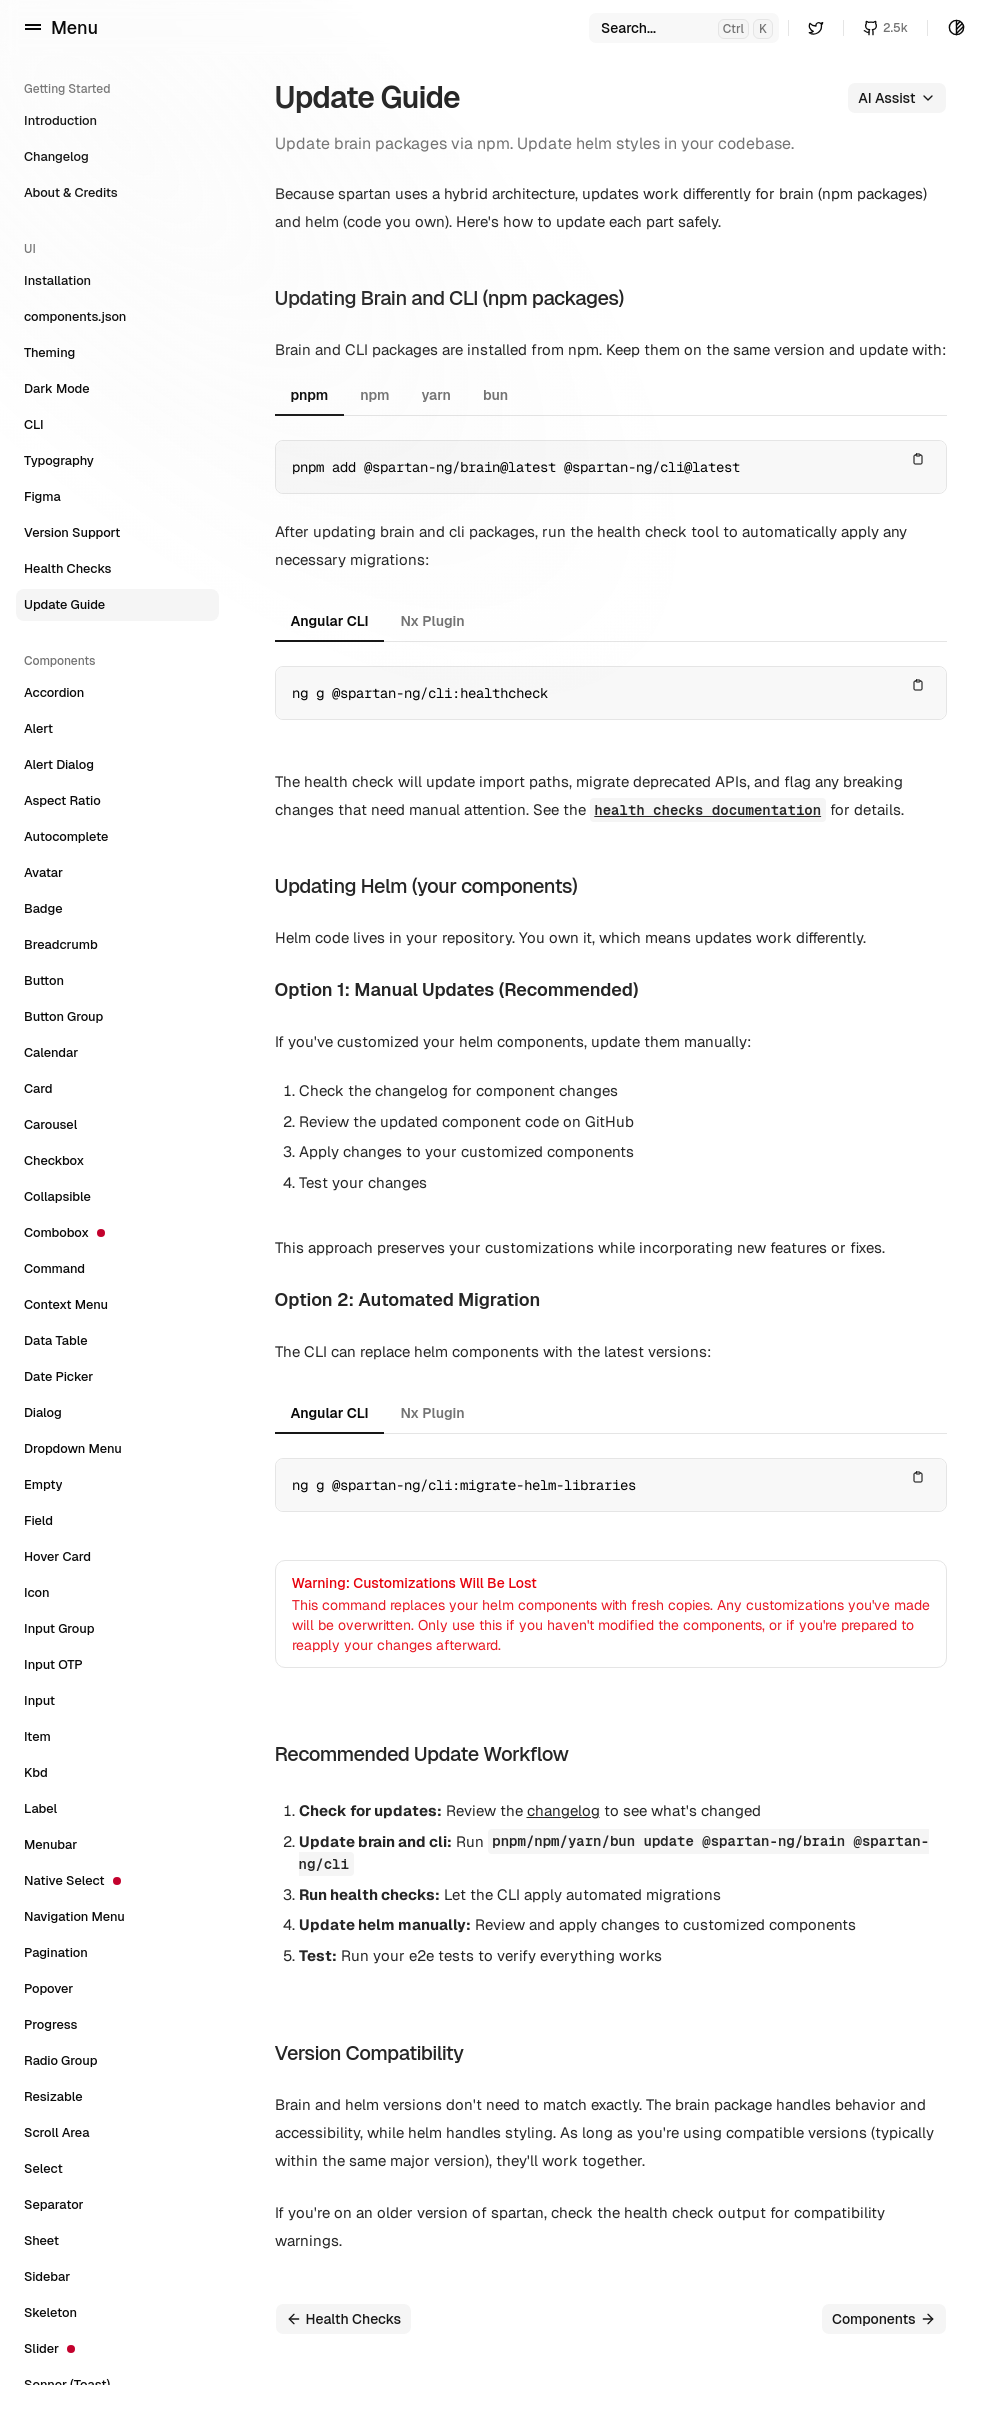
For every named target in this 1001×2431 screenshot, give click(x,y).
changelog (563, 1810)
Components (883, 2319)
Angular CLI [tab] (330, 621)
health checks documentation (707, 810)
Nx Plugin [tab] (432, 621)
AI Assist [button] (896, 98)
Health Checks (344, 2319)
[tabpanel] (611, 467)
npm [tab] (374, 395)
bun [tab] (495, 395)
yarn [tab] (436, 395)
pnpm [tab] (310, 395)
